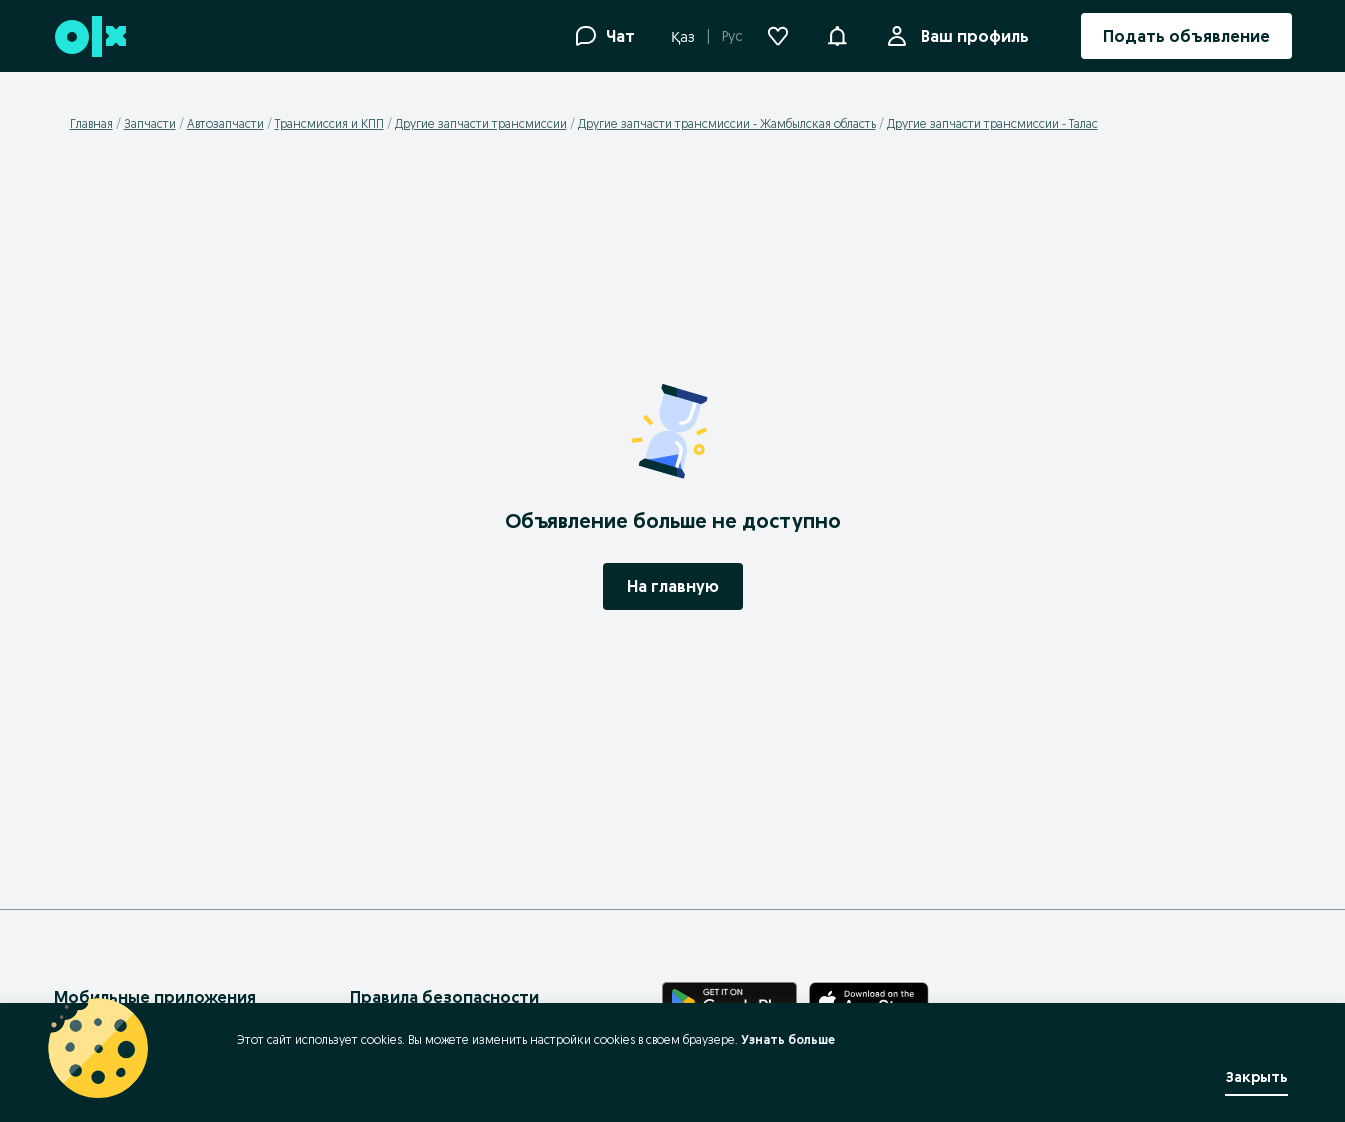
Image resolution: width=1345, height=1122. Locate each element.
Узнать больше (788, 1039)
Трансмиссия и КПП (329, 123)
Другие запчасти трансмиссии (481, 123)
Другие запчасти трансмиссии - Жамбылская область (727, 123)
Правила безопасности (444, 997)
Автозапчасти (225, 123)
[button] (837, 34)
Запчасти (150, 123)
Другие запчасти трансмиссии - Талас (992, 123)
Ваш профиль (971, 36)
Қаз (683, 37)
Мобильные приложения (155, 997)
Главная (91, 123)
